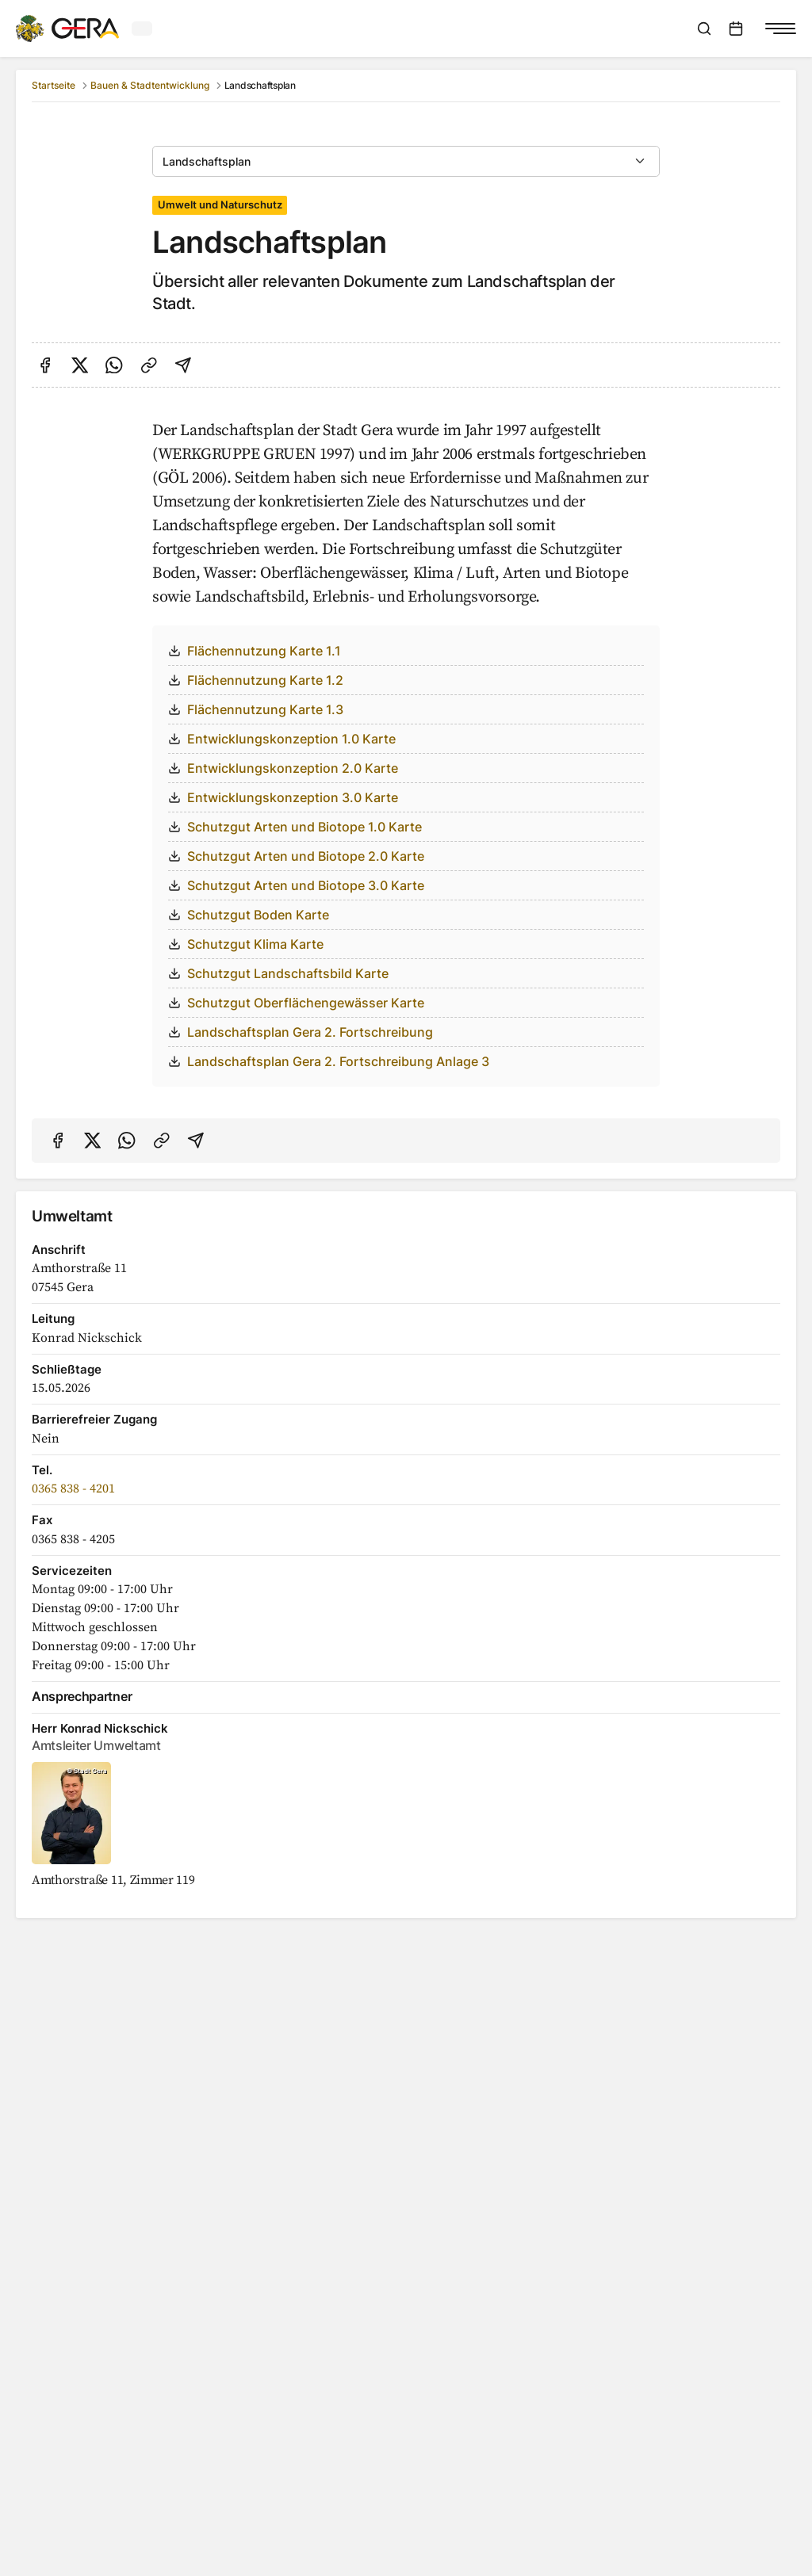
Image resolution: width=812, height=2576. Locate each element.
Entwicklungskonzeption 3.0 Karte (283, 797)
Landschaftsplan (207, 161)
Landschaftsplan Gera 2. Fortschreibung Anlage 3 (328, 1061)
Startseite (53, 85)
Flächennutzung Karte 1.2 (255, 680)
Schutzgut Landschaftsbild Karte (278, 973)
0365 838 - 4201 (73, 1488)
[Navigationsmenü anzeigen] (780, 28)
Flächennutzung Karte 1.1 (254, 651)
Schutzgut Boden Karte (248, 915)
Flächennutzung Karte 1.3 (255, 709)
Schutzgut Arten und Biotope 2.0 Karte (296, 856)
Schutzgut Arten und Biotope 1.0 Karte (295, 827)
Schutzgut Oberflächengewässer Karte (296, 1003)
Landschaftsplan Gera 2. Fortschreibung (300, 1032)
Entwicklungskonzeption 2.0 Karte (283, 768)
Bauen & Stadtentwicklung (149, 85)
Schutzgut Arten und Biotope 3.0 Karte (296, 885)
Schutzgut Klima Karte (246, 944)
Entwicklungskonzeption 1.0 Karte (282, 739)
